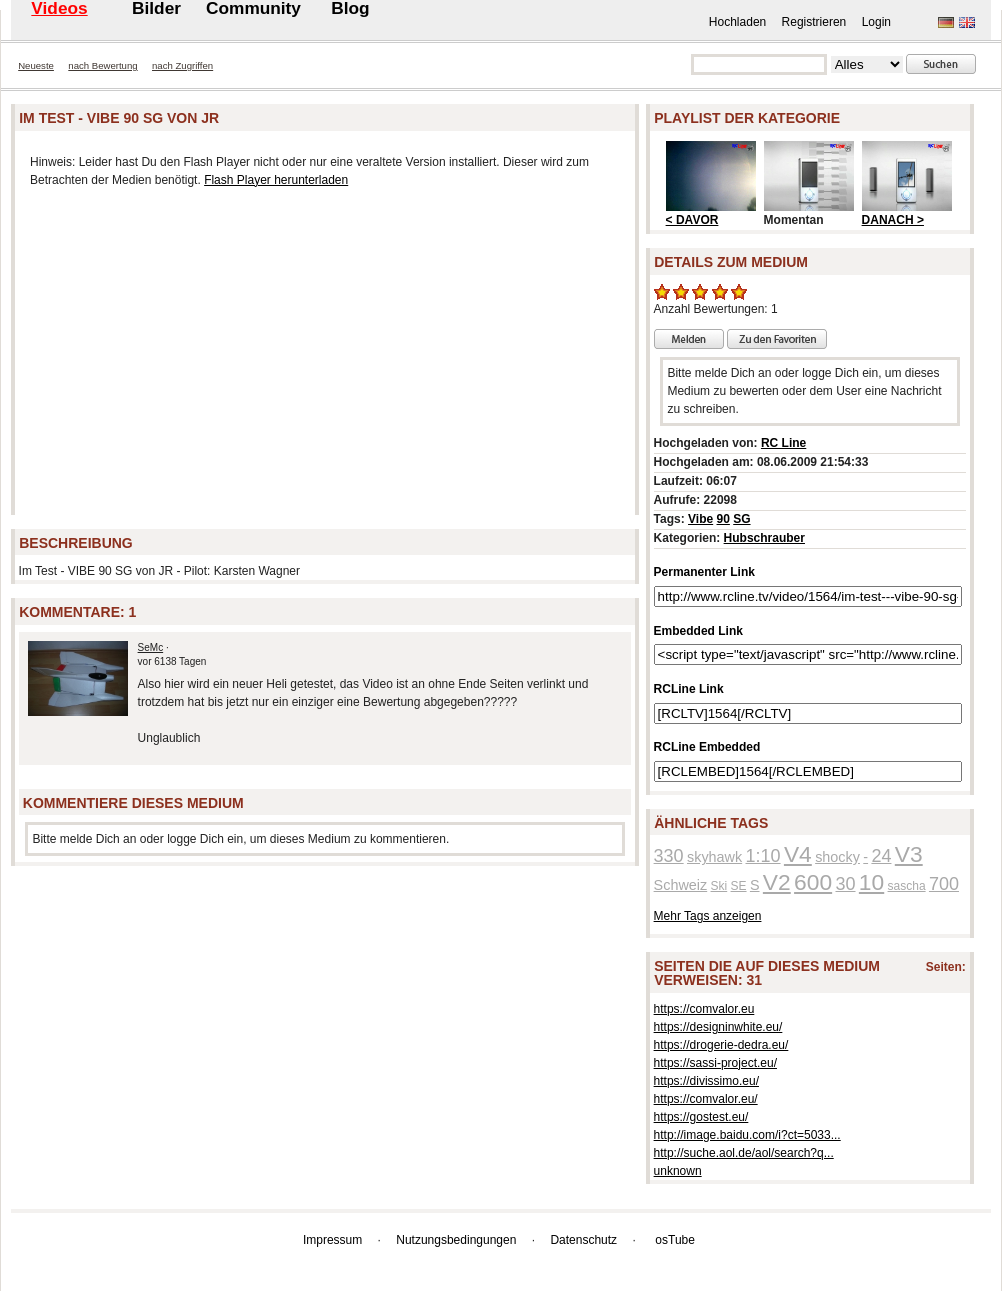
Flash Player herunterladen (276, 180)
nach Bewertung (102, 65)
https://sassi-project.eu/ (715, 1063)
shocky (837, 857)
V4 (798, 854)
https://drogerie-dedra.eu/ (721, 1045)
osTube (675, 1240)
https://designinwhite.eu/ (718, 1027)
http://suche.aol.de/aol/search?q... (744, 1153)
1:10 (763, 856)
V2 (777, 882)
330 (669, 856)
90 (723, 519)
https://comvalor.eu (704, 1009)
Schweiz (681, 885)
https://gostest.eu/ (701, 1117)
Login (876, 22)
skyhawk (714, 857)
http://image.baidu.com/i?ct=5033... (747, 1135)
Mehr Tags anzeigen (708, 916)
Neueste (36, 65)
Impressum (332, 1240)
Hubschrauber (764, 538)
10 (871, 882)
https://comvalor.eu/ (706, 1099)
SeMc (151, 647)
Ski (719, 886)
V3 (909, 854)
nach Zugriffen (182, 65)
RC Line (783, 443)
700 (944, 884)
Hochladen (737, 22)
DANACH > (893, 220)
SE (739, 886)
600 (813, 882)
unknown (678, 1171)
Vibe (700, 519)
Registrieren (814, 22)
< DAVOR (692, 220)
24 (881, 856)
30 (845, 884)
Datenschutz (583, 1240)
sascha (907, 886)
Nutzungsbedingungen (456, 1240)
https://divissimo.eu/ (706, 1081)
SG (741, 519)
